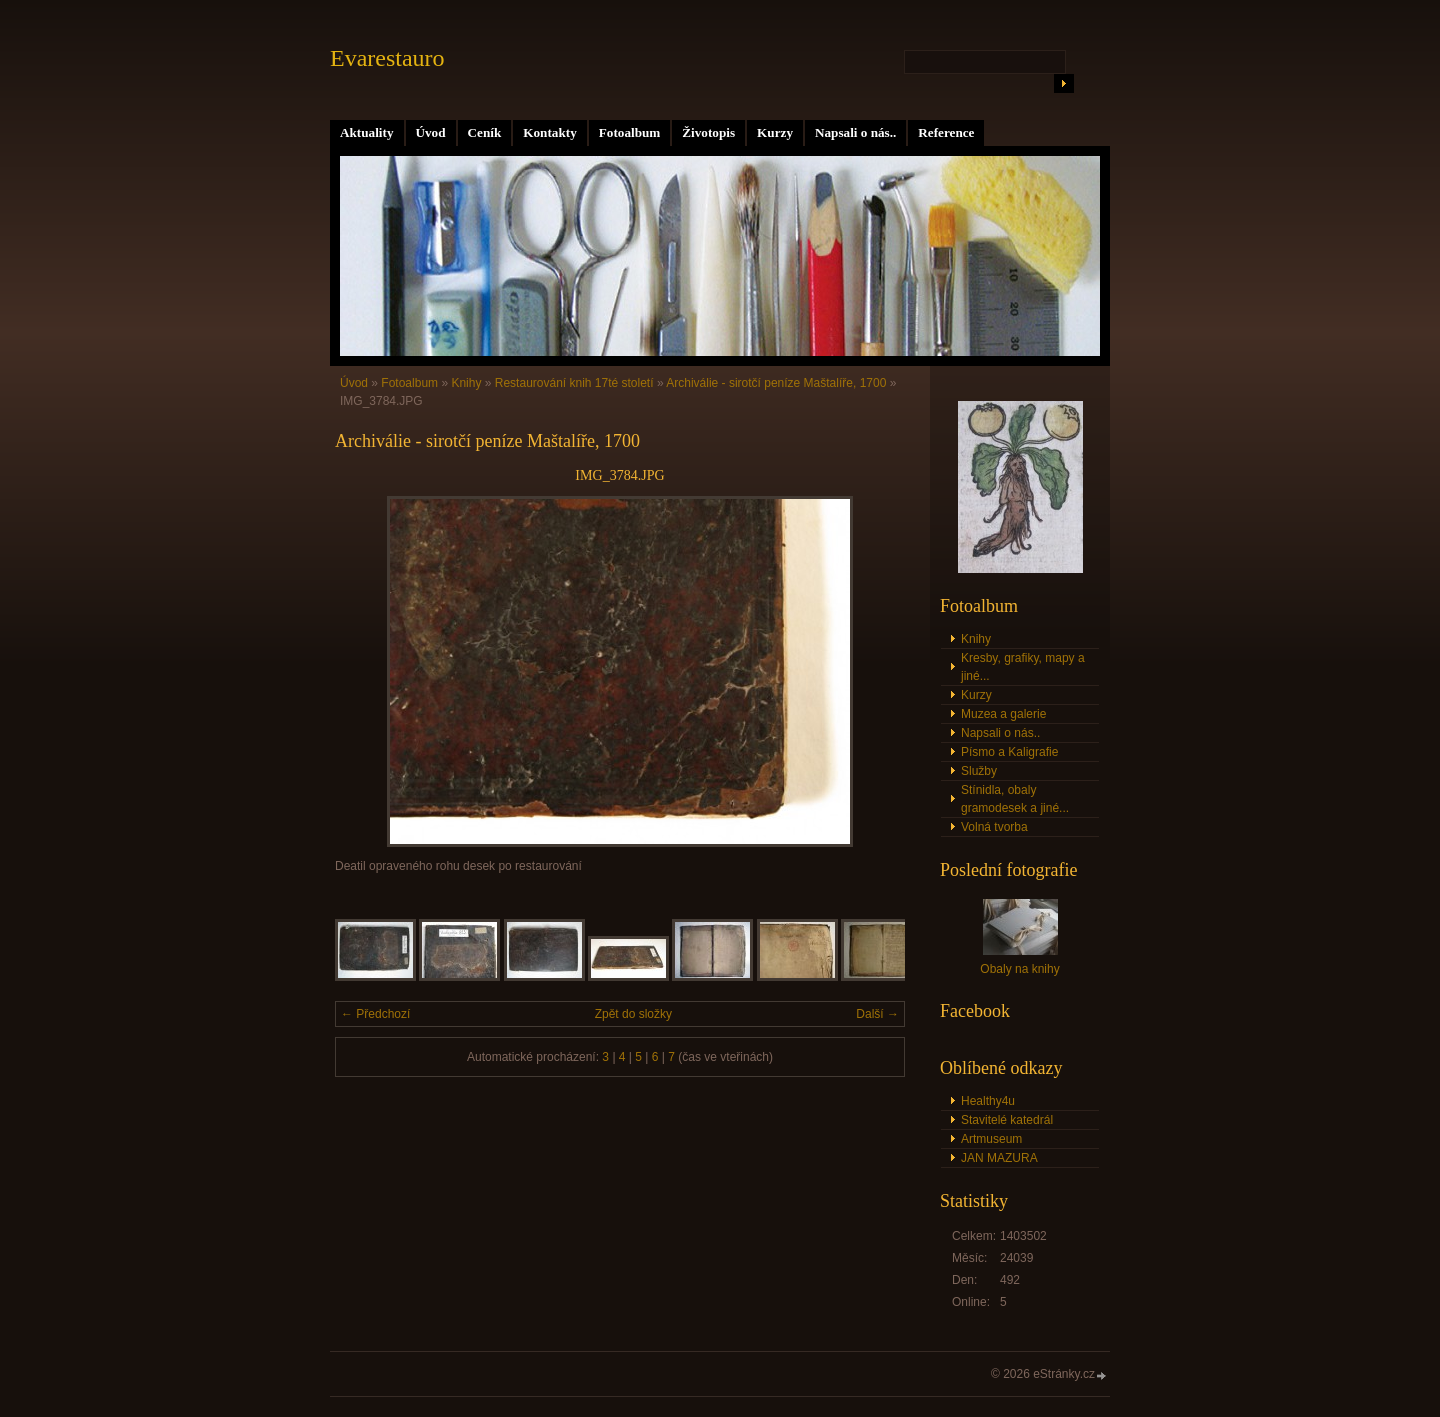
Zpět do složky (633, 1014)
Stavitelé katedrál (1007, 1120)
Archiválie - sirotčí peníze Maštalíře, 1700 (776, 383)
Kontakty (550, 132)
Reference (946, 132)
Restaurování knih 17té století (574, 383)
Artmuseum (991, 1139)
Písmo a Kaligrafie (1009, 752)
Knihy (466, 383)
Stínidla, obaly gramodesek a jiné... (1015, 799)
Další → (877, 1014)
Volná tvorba (994, 827)
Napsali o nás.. (855, 132)
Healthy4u (988, 1101)
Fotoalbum (630, 132)
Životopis (708, 132)
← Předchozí (375, 1014)
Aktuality (367, 132)
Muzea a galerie (1003, 714)
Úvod (431, 132)
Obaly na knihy (1019, 969)
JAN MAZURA (999, 1158)
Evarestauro (387, 58)
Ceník (485, 132)
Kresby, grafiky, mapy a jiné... (1023, 667)
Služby (979, 771)
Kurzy (775, 132)
